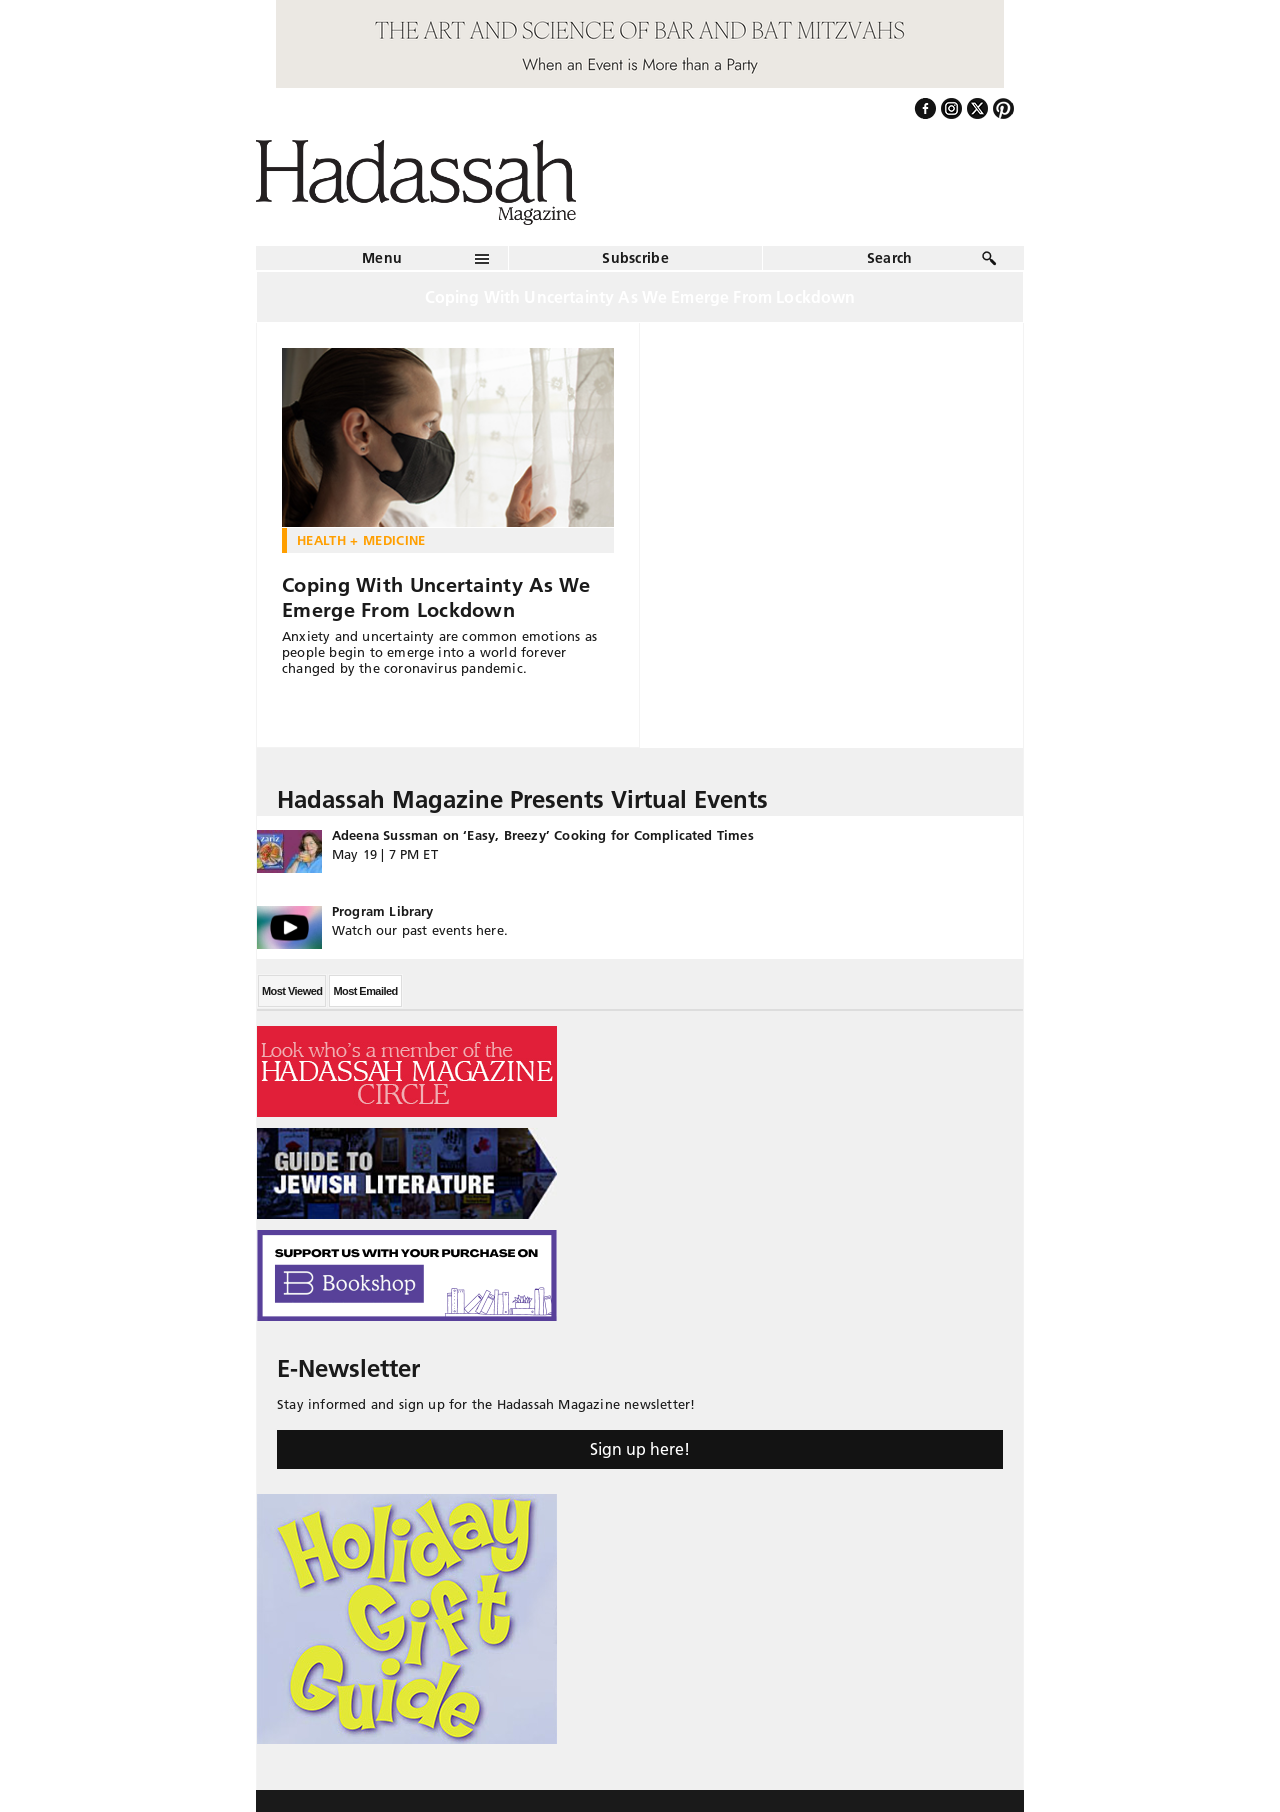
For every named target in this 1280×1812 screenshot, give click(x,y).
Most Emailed (365, 991)
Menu (382, 258)
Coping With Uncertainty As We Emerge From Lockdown (436, 597)
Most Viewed (292, 991)
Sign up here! (640, 1449)
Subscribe (635, 258)
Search (890, 258)
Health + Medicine (361, 540)
